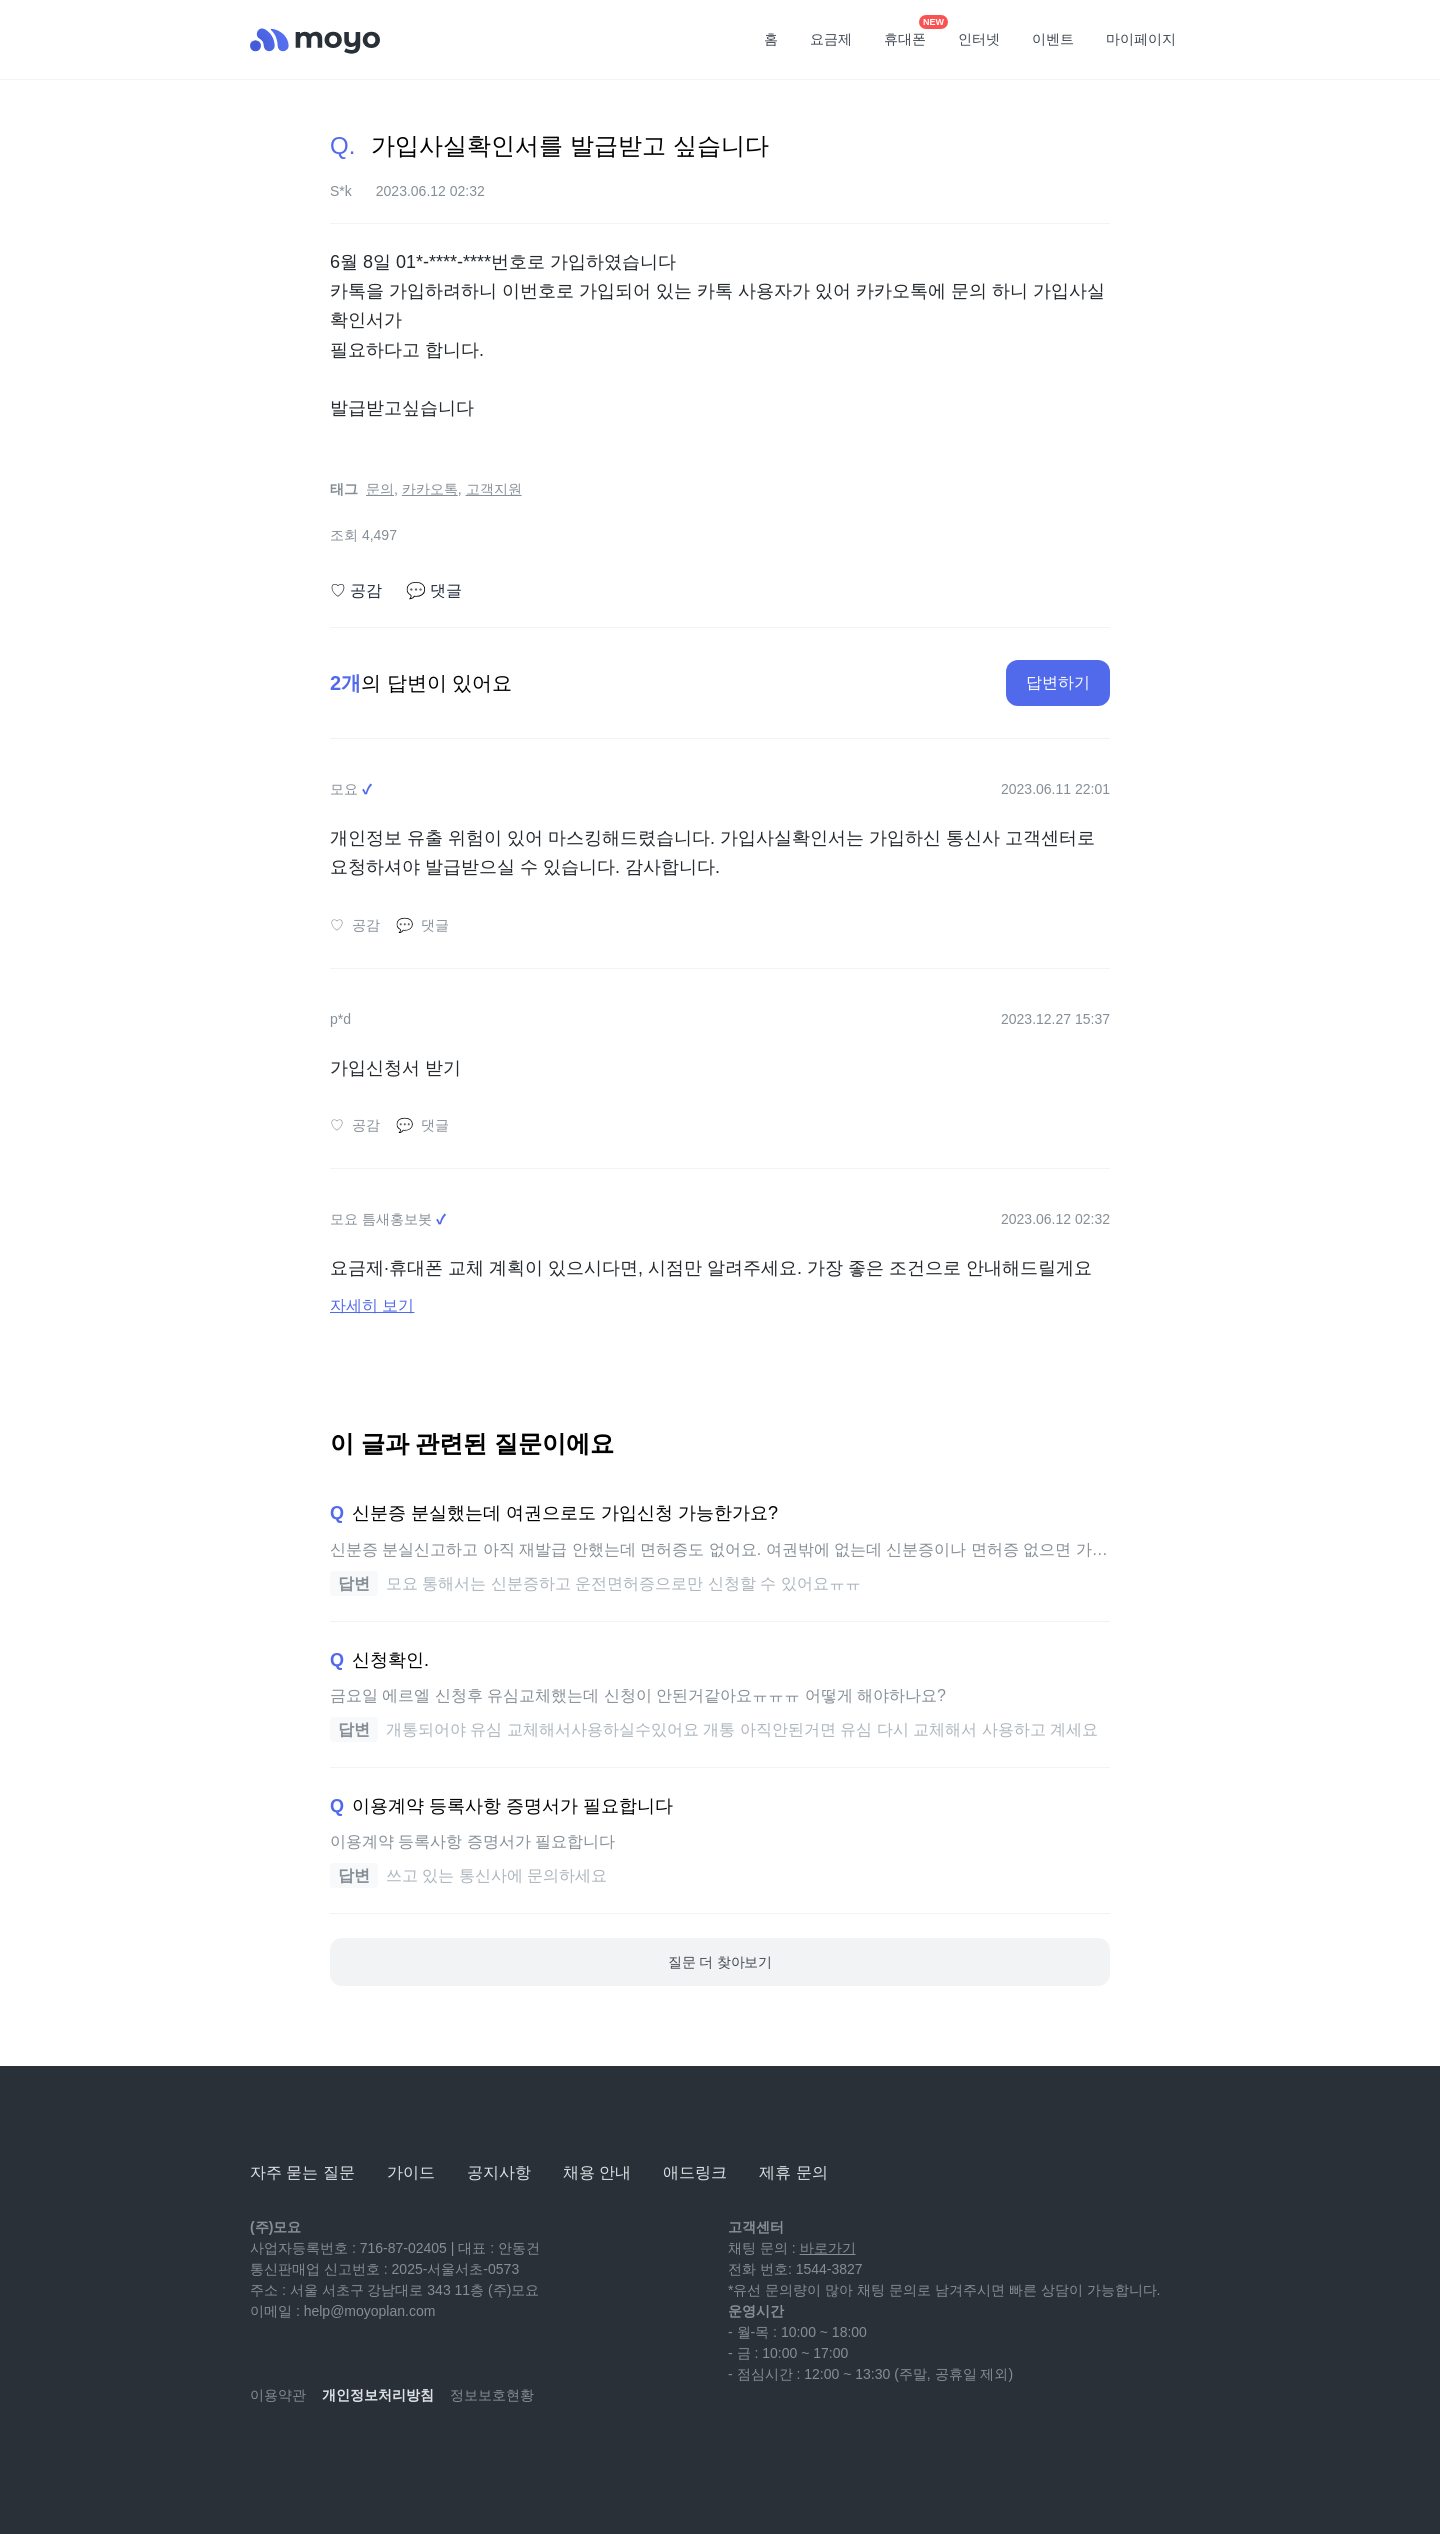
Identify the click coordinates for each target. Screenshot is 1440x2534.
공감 (356, 591)
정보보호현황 (492, 2395)
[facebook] (398, 2454)
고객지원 (494, 489)
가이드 (411, 2172)
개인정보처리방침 (378, 2395)
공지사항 (499, 2172)
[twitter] (442, 2454)
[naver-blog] (310, 2454)
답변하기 (1058, 682)
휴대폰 (912, 33)
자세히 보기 (372, 1305)
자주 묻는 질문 (302, 2172)
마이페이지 (1141, 39)
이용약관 (278, 2395)
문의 (380, 489)
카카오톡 (430, 489)
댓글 (434, 591)
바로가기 (828, 2248)
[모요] (300, 2117)
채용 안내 (597, 2172)
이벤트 (1053, 39)
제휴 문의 (793, 2172)
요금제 (831, 39)
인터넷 (979, 39)
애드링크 (695, 2172)
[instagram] (354, 2454)
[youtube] (266, 2454)
